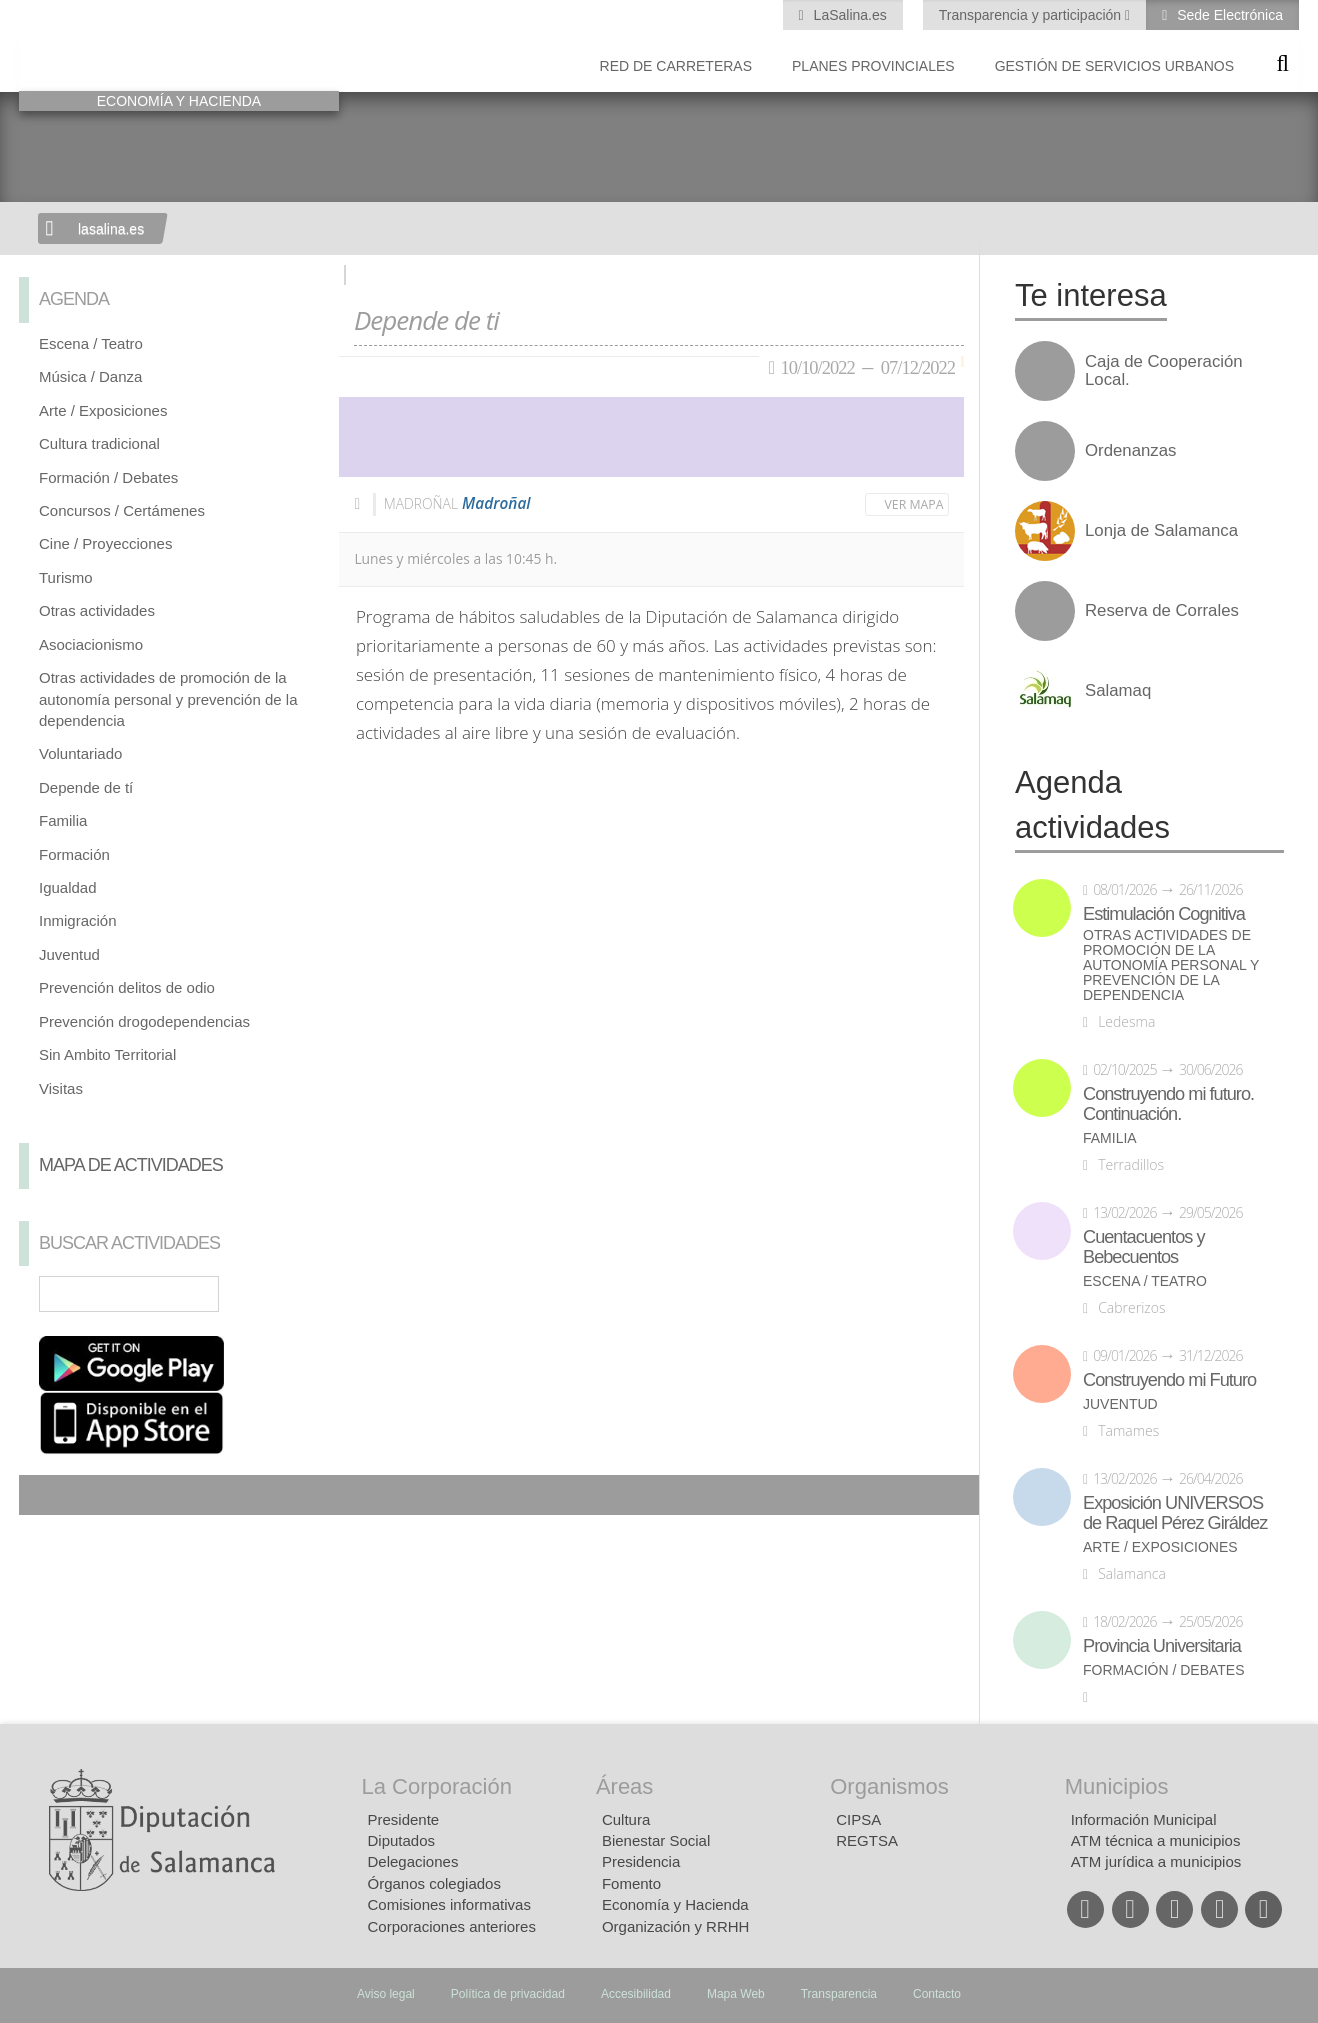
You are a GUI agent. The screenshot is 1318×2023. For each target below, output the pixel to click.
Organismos (889, 1786)
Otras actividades (97, 610)
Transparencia (839, 1994)
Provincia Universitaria (1162, 1646)
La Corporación (437, 1786)
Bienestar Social (656, 1840)
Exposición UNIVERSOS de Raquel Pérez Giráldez (1175, 1513)
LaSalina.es (848, 15)
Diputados (402, 1840)
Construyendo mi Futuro (1169, 1380)
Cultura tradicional (99, 443)
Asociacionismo (91, 644)
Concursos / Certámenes (122, 510)
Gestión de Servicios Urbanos (1114, 66)
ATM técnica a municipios (1156, 1840)
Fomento (631, 1883)
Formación (74, 854)
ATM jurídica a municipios (1156, 1861)
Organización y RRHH (676, 1926)
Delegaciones (413, 1861)
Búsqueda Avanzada (295, 1294)
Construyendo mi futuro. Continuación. (1168, 1104)
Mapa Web (736, 1994)
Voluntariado (80, 753)
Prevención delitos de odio (127, 987)
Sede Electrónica (1228, 15)
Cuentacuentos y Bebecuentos (1144, 1247)
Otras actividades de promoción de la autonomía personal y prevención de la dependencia (168, 699)
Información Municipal (1144, 1819)
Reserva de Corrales (1162, 611)
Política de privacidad (508, 1994)
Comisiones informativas (449, 1904)
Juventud (69, 954)
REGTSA (867, 1840)
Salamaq (1118, 691)
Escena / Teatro (91, 343)
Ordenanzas (1130, 451)
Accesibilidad (636, 1994)
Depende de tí (86, 787)
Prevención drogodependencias (144, 1021)
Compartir (44, 1495)
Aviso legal (386, 1994)
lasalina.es (111, 229)
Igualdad (68, 887)
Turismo (66, 577)
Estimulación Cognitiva (1164, 914)
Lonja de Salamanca (1161, 531)
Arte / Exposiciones (103, 410)
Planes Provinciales (873, 66)
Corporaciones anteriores (452, 1926)
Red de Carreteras (676, 66)
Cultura (626, 1819)
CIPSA (858, 1819)
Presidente (404, 1819)
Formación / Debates (108, 477)
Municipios (1117, 1786)
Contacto (937, 1994)
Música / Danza (90, 376)
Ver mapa (914, 504)
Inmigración (78, 920)
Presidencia (641, 1861)
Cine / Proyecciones (105, 543)
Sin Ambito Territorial (107, 1054)
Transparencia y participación (1032, 15)
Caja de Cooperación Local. (1164, 371)
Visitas (61, 1088)
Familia (63, 820)
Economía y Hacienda (675, 1904)
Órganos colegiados (434, 1883)
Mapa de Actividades (131, 1165)
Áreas (624, 1786)
